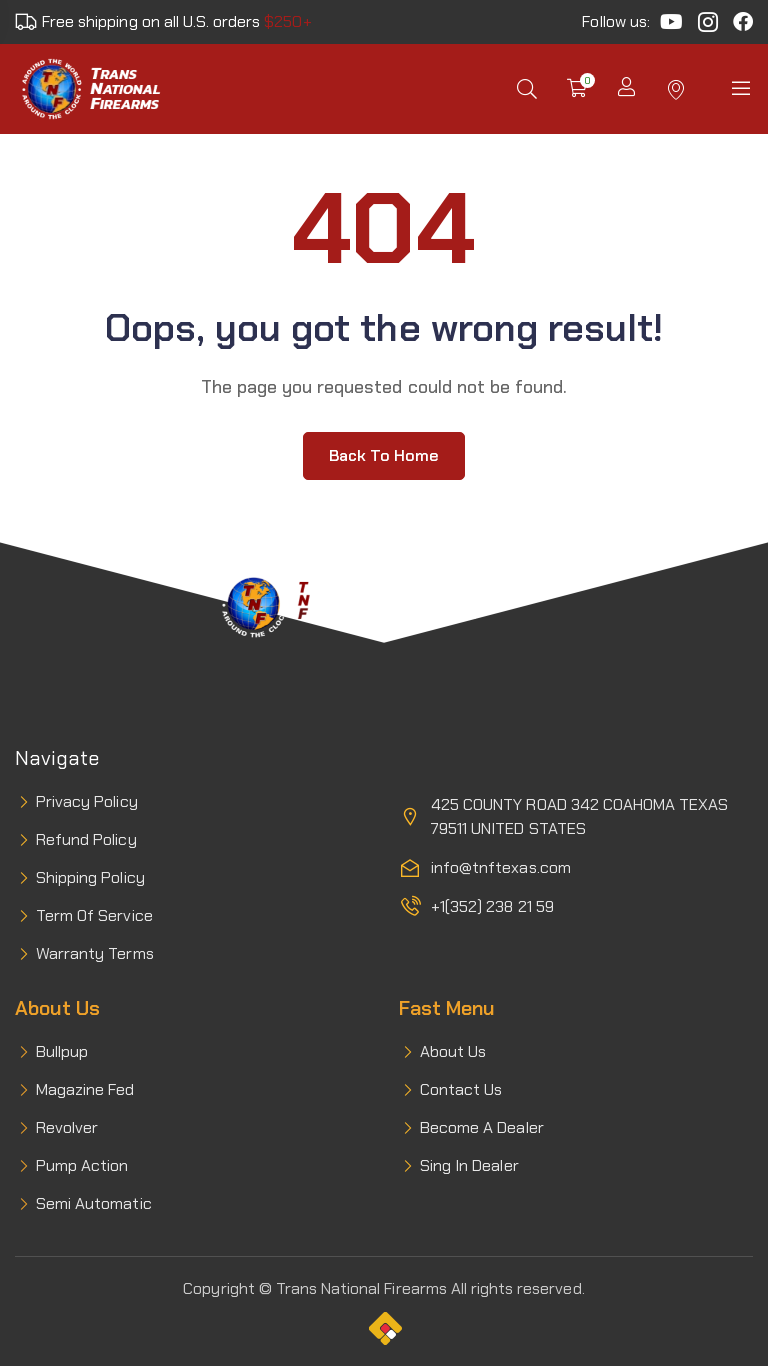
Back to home (384, 455)
